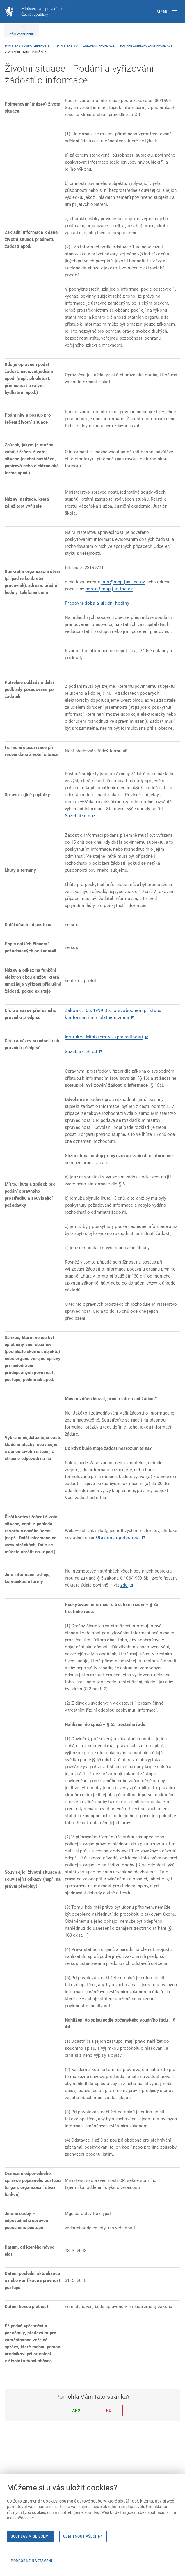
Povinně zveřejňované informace (146, 45)
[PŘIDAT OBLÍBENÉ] (21, 30)
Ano (76, 2410)
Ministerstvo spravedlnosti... (28, 45)
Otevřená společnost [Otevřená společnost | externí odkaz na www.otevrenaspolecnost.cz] (118, 1537)
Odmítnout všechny (83, 2536)
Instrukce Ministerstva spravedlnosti (104, 1037)
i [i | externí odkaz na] (102, 582)
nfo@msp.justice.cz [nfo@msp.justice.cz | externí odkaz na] (124, 582)
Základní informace (99, 45)
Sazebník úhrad (81, 1051)
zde (124, 1585)
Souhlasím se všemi (30, 2536)
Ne (108, 2410)
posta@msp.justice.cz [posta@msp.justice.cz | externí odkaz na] (109, 589)
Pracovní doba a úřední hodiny (97, 603)
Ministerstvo (67, 45)
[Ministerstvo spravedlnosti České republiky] (35, 11)
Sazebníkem (78, 815)
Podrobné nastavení (31, 2561)
